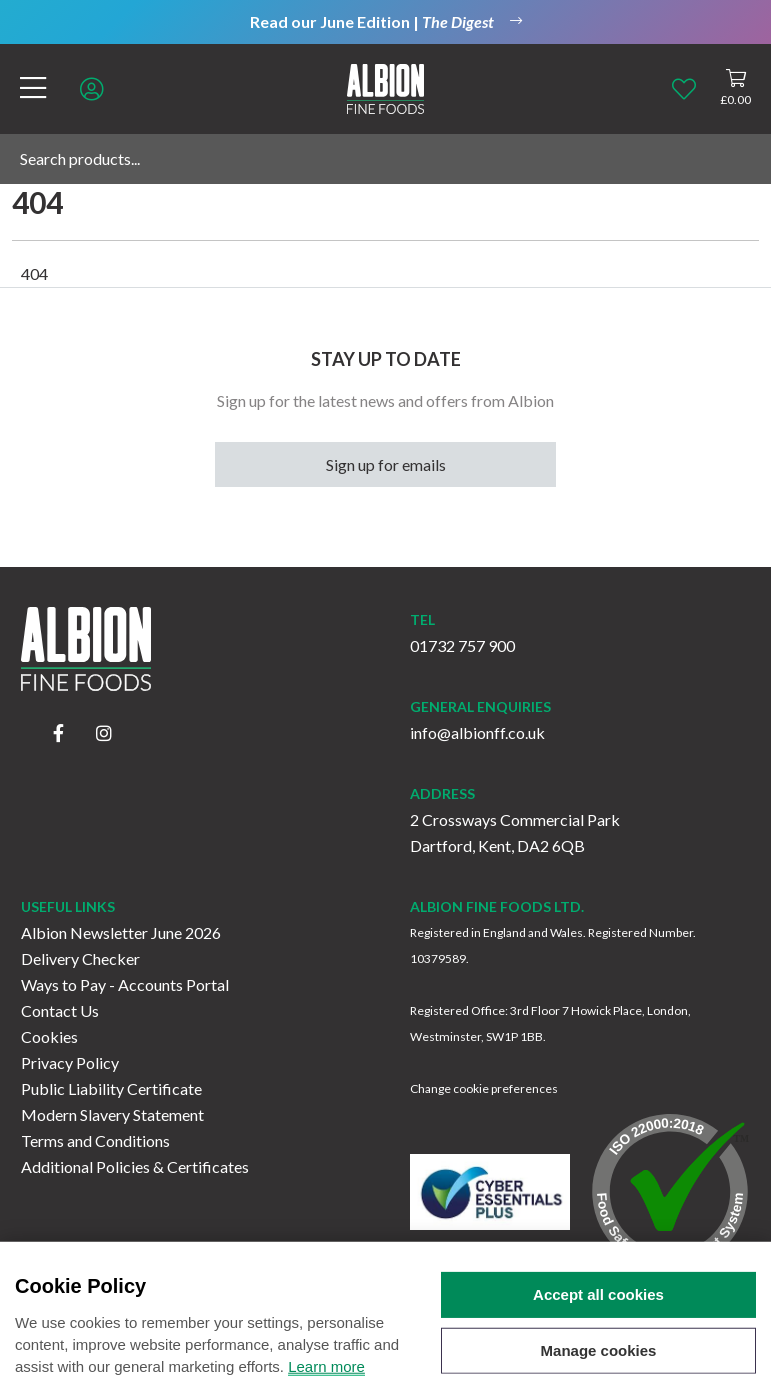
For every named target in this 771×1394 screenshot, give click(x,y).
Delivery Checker (80, 958)
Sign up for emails (386, 464)
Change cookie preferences (484, 1088)
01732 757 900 (462, 645)
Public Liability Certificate (111, 1088)
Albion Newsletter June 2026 (121, 932)
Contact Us (60, 1010)
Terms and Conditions (95, 1140)
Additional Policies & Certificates (135, 1166)
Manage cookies (599, 1367)
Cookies (49, 1036)
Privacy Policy (70, 1062)
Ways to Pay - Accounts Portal (125, 984)
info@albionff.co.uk (477, 732)
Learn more (326, 1383)
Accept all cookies (598, 1311)
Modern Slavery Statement (112, 1114)
